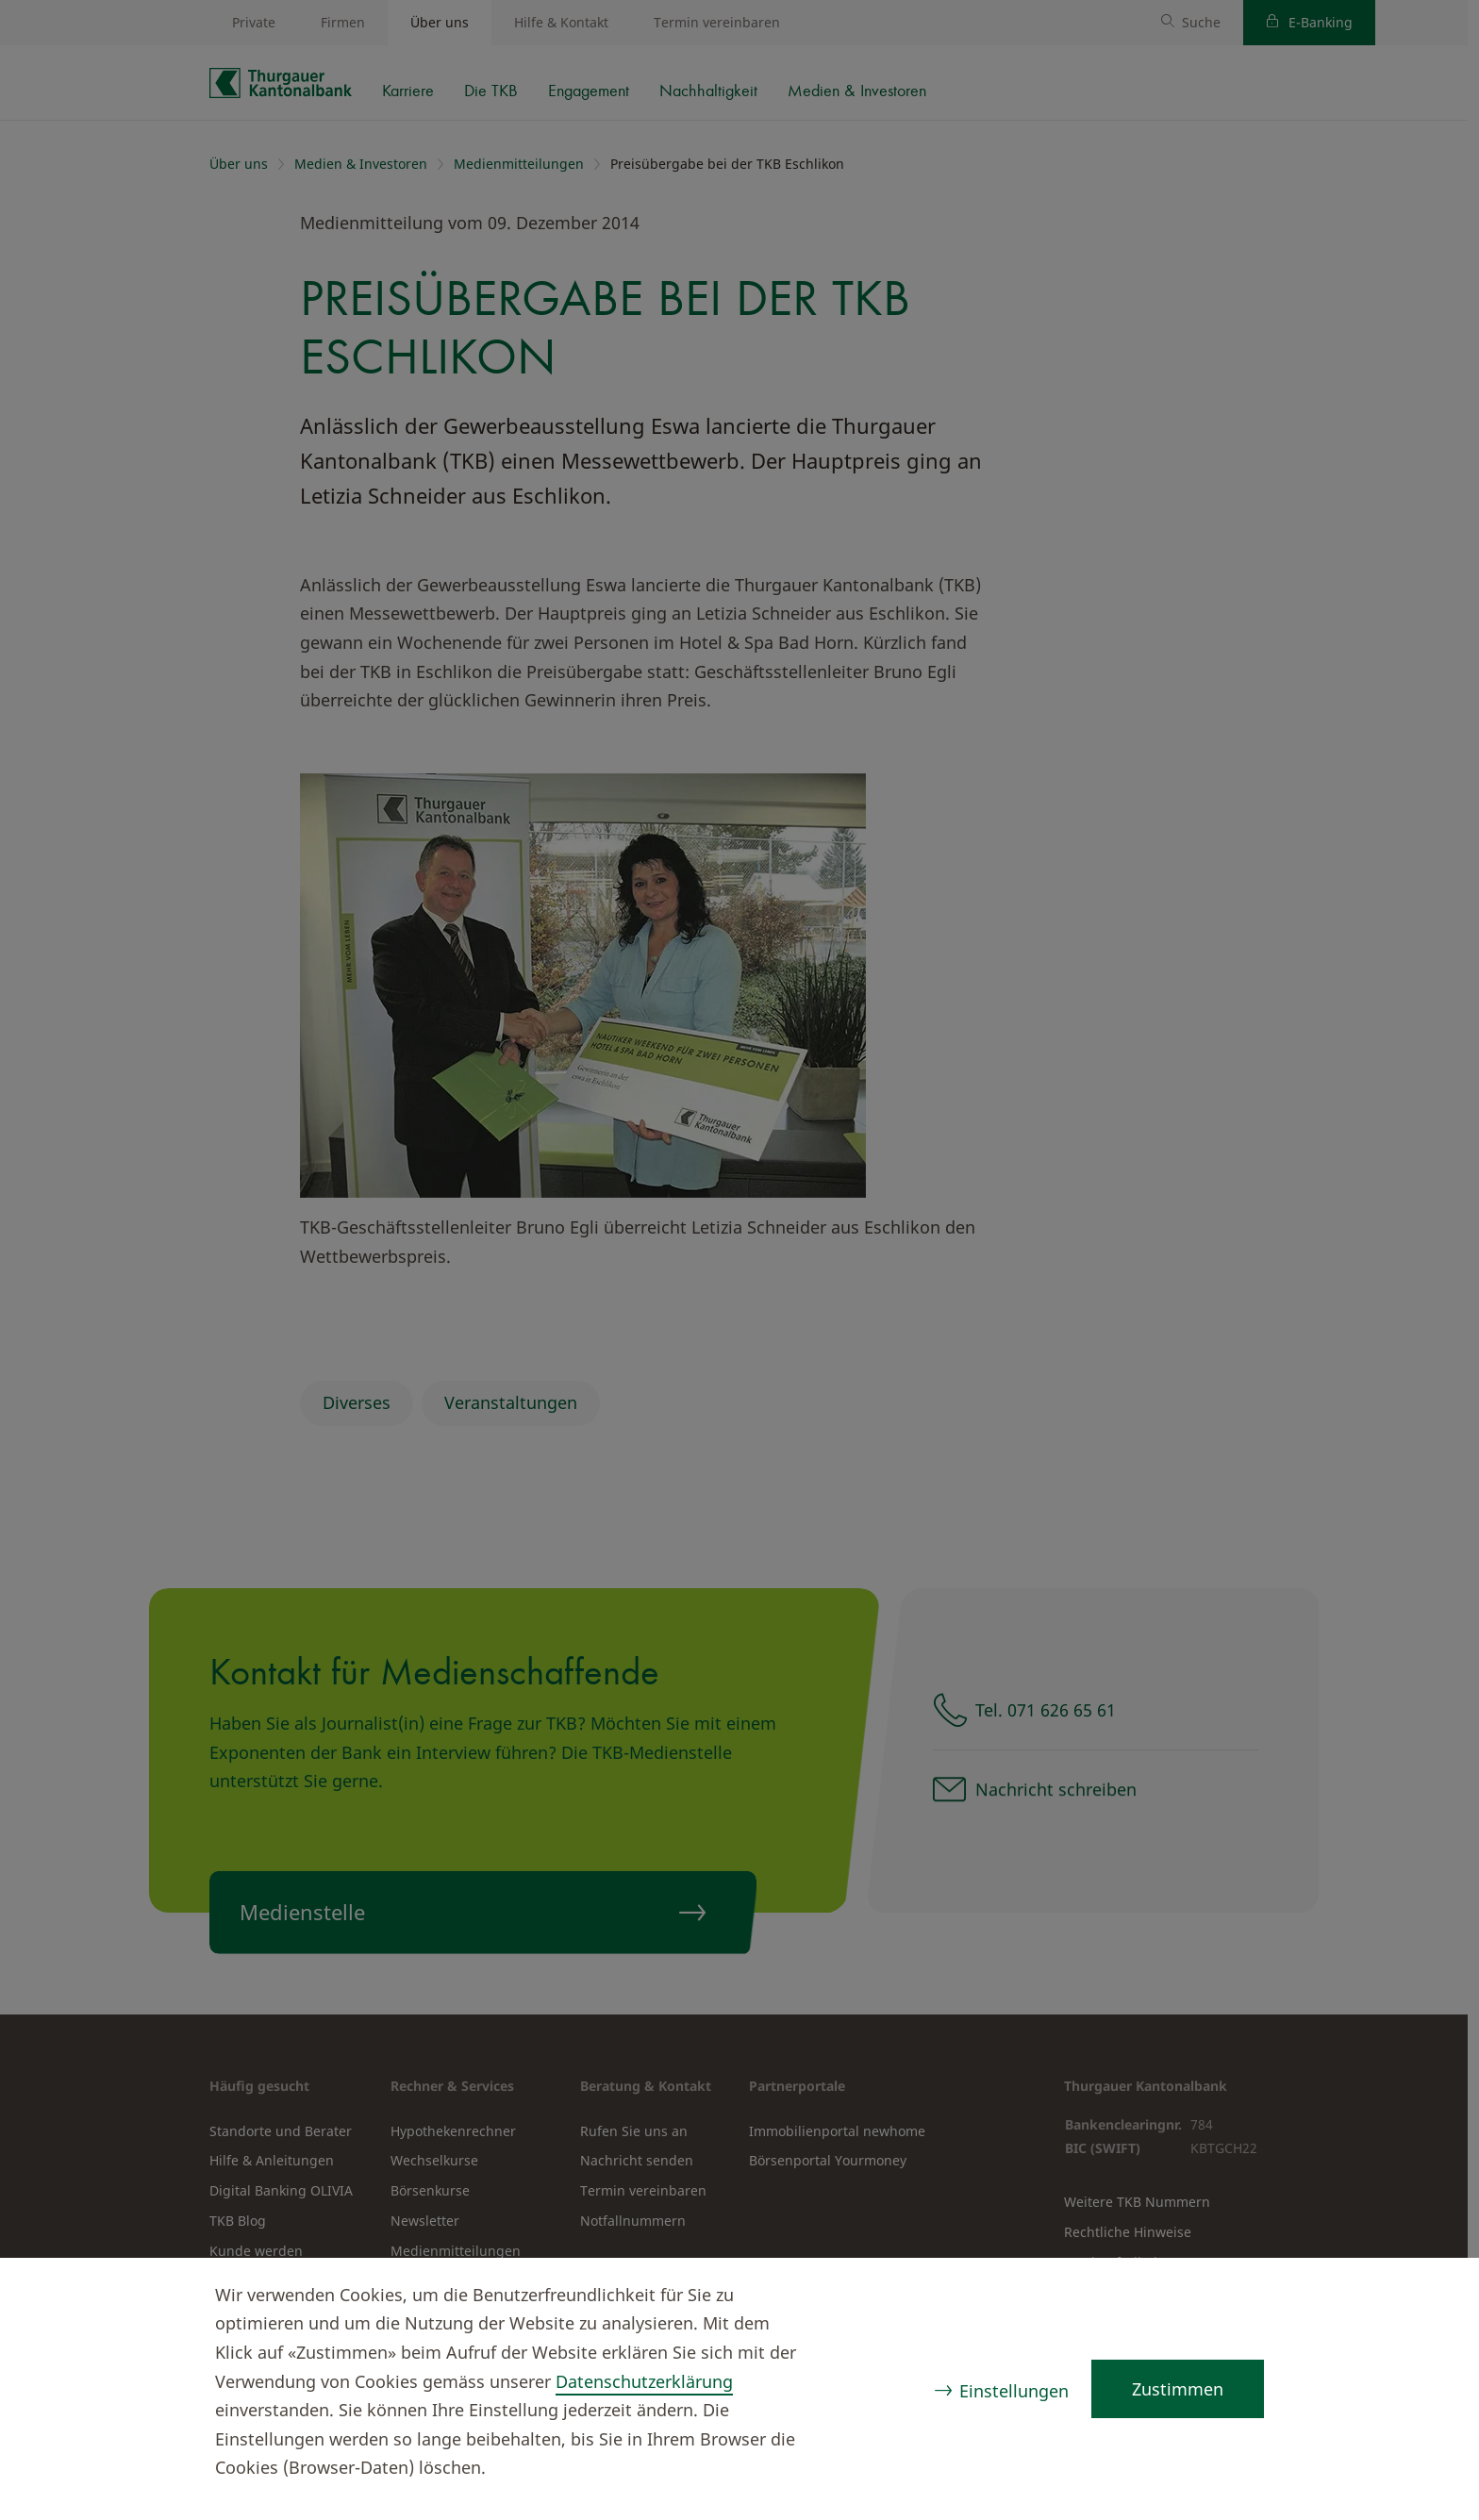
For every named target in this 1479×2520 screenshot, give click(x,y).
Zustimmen (1177, 2389)
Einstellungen (1014, 2390)
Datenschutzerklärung (644, 2381)
